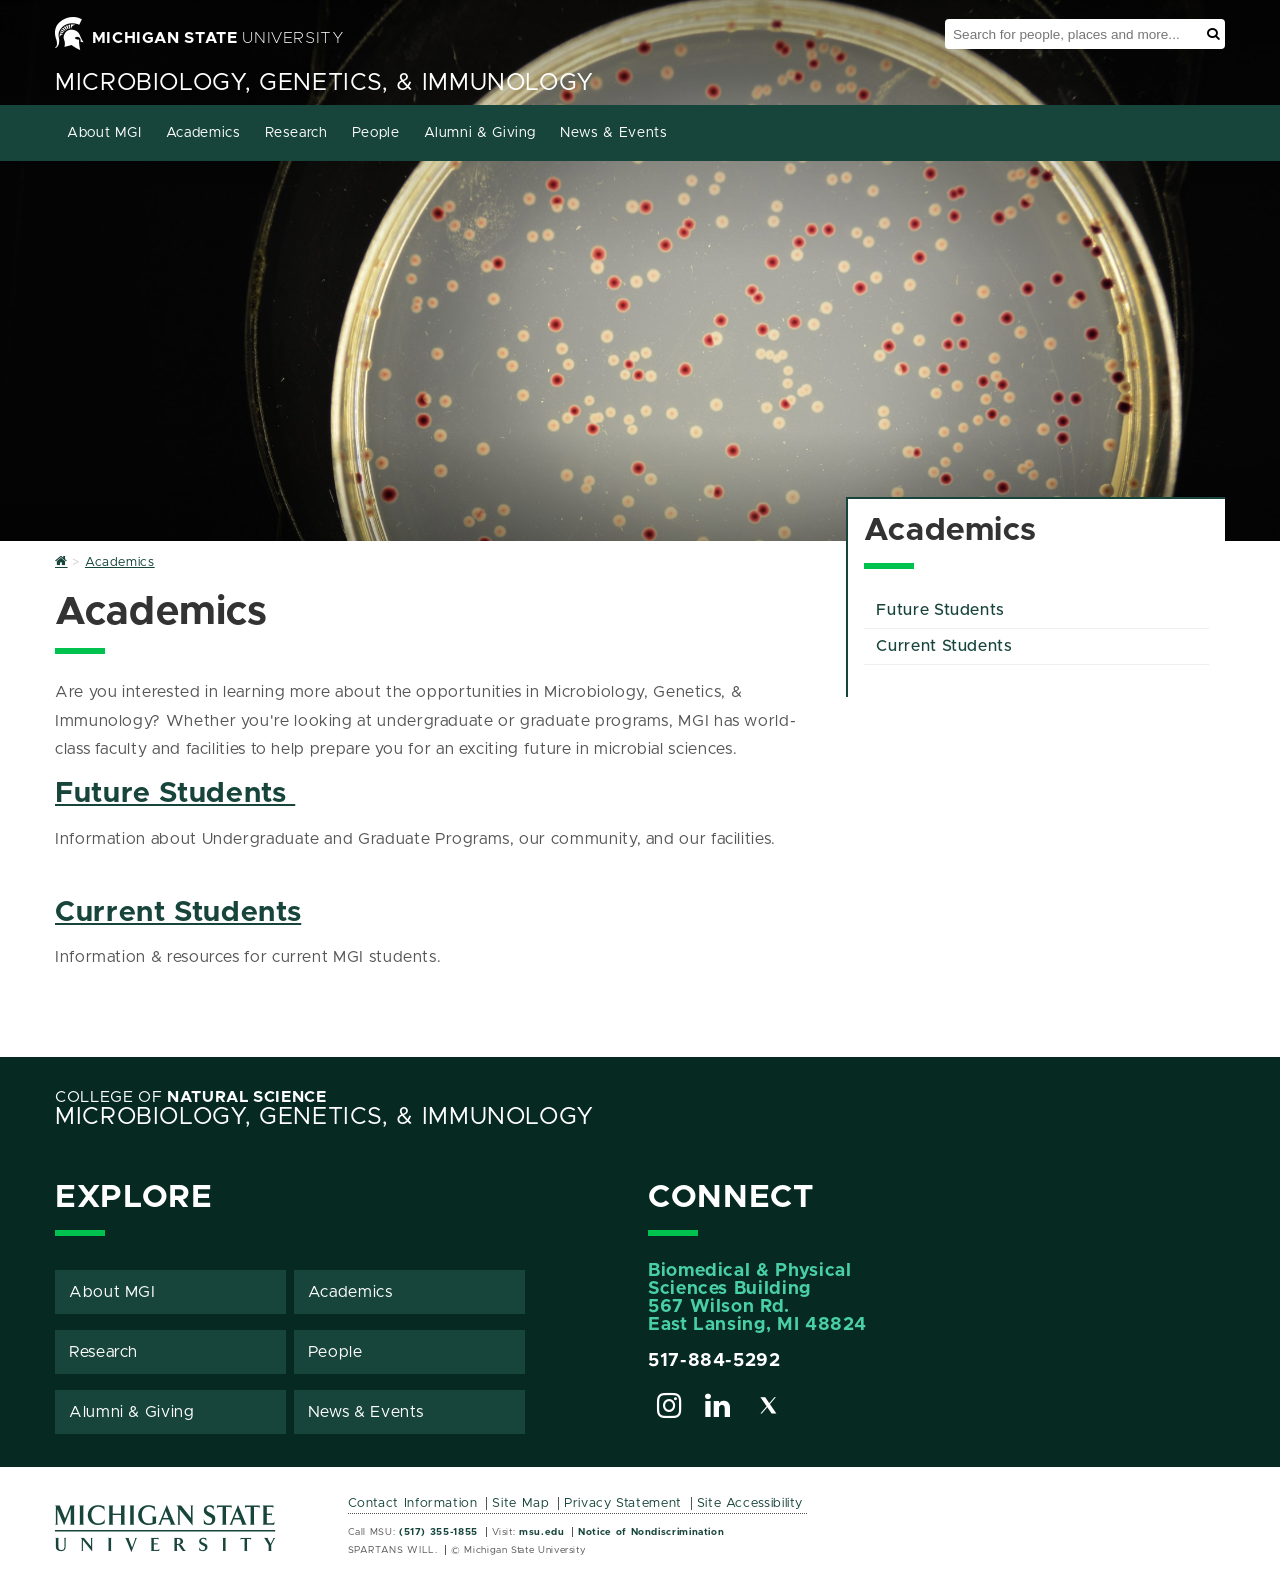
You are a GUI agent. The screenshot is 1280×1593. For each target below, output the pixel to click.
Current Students (178, 912)
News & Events (613, 133)
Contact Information (413, 1503)
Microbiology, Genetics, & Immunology (324, 83)
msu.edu (541, 1532)
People (376, 133)
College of (191, 1097)
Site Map (520, 1503)
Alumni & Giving (480, 133)
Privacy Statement (623, 1503)
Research (296, 133)
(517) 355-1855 (438, 1532)
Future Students (175, 793)
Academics (203, 133)
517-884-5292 (714, 1361)
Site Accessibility (750, 1503)
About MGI (104, 133)
